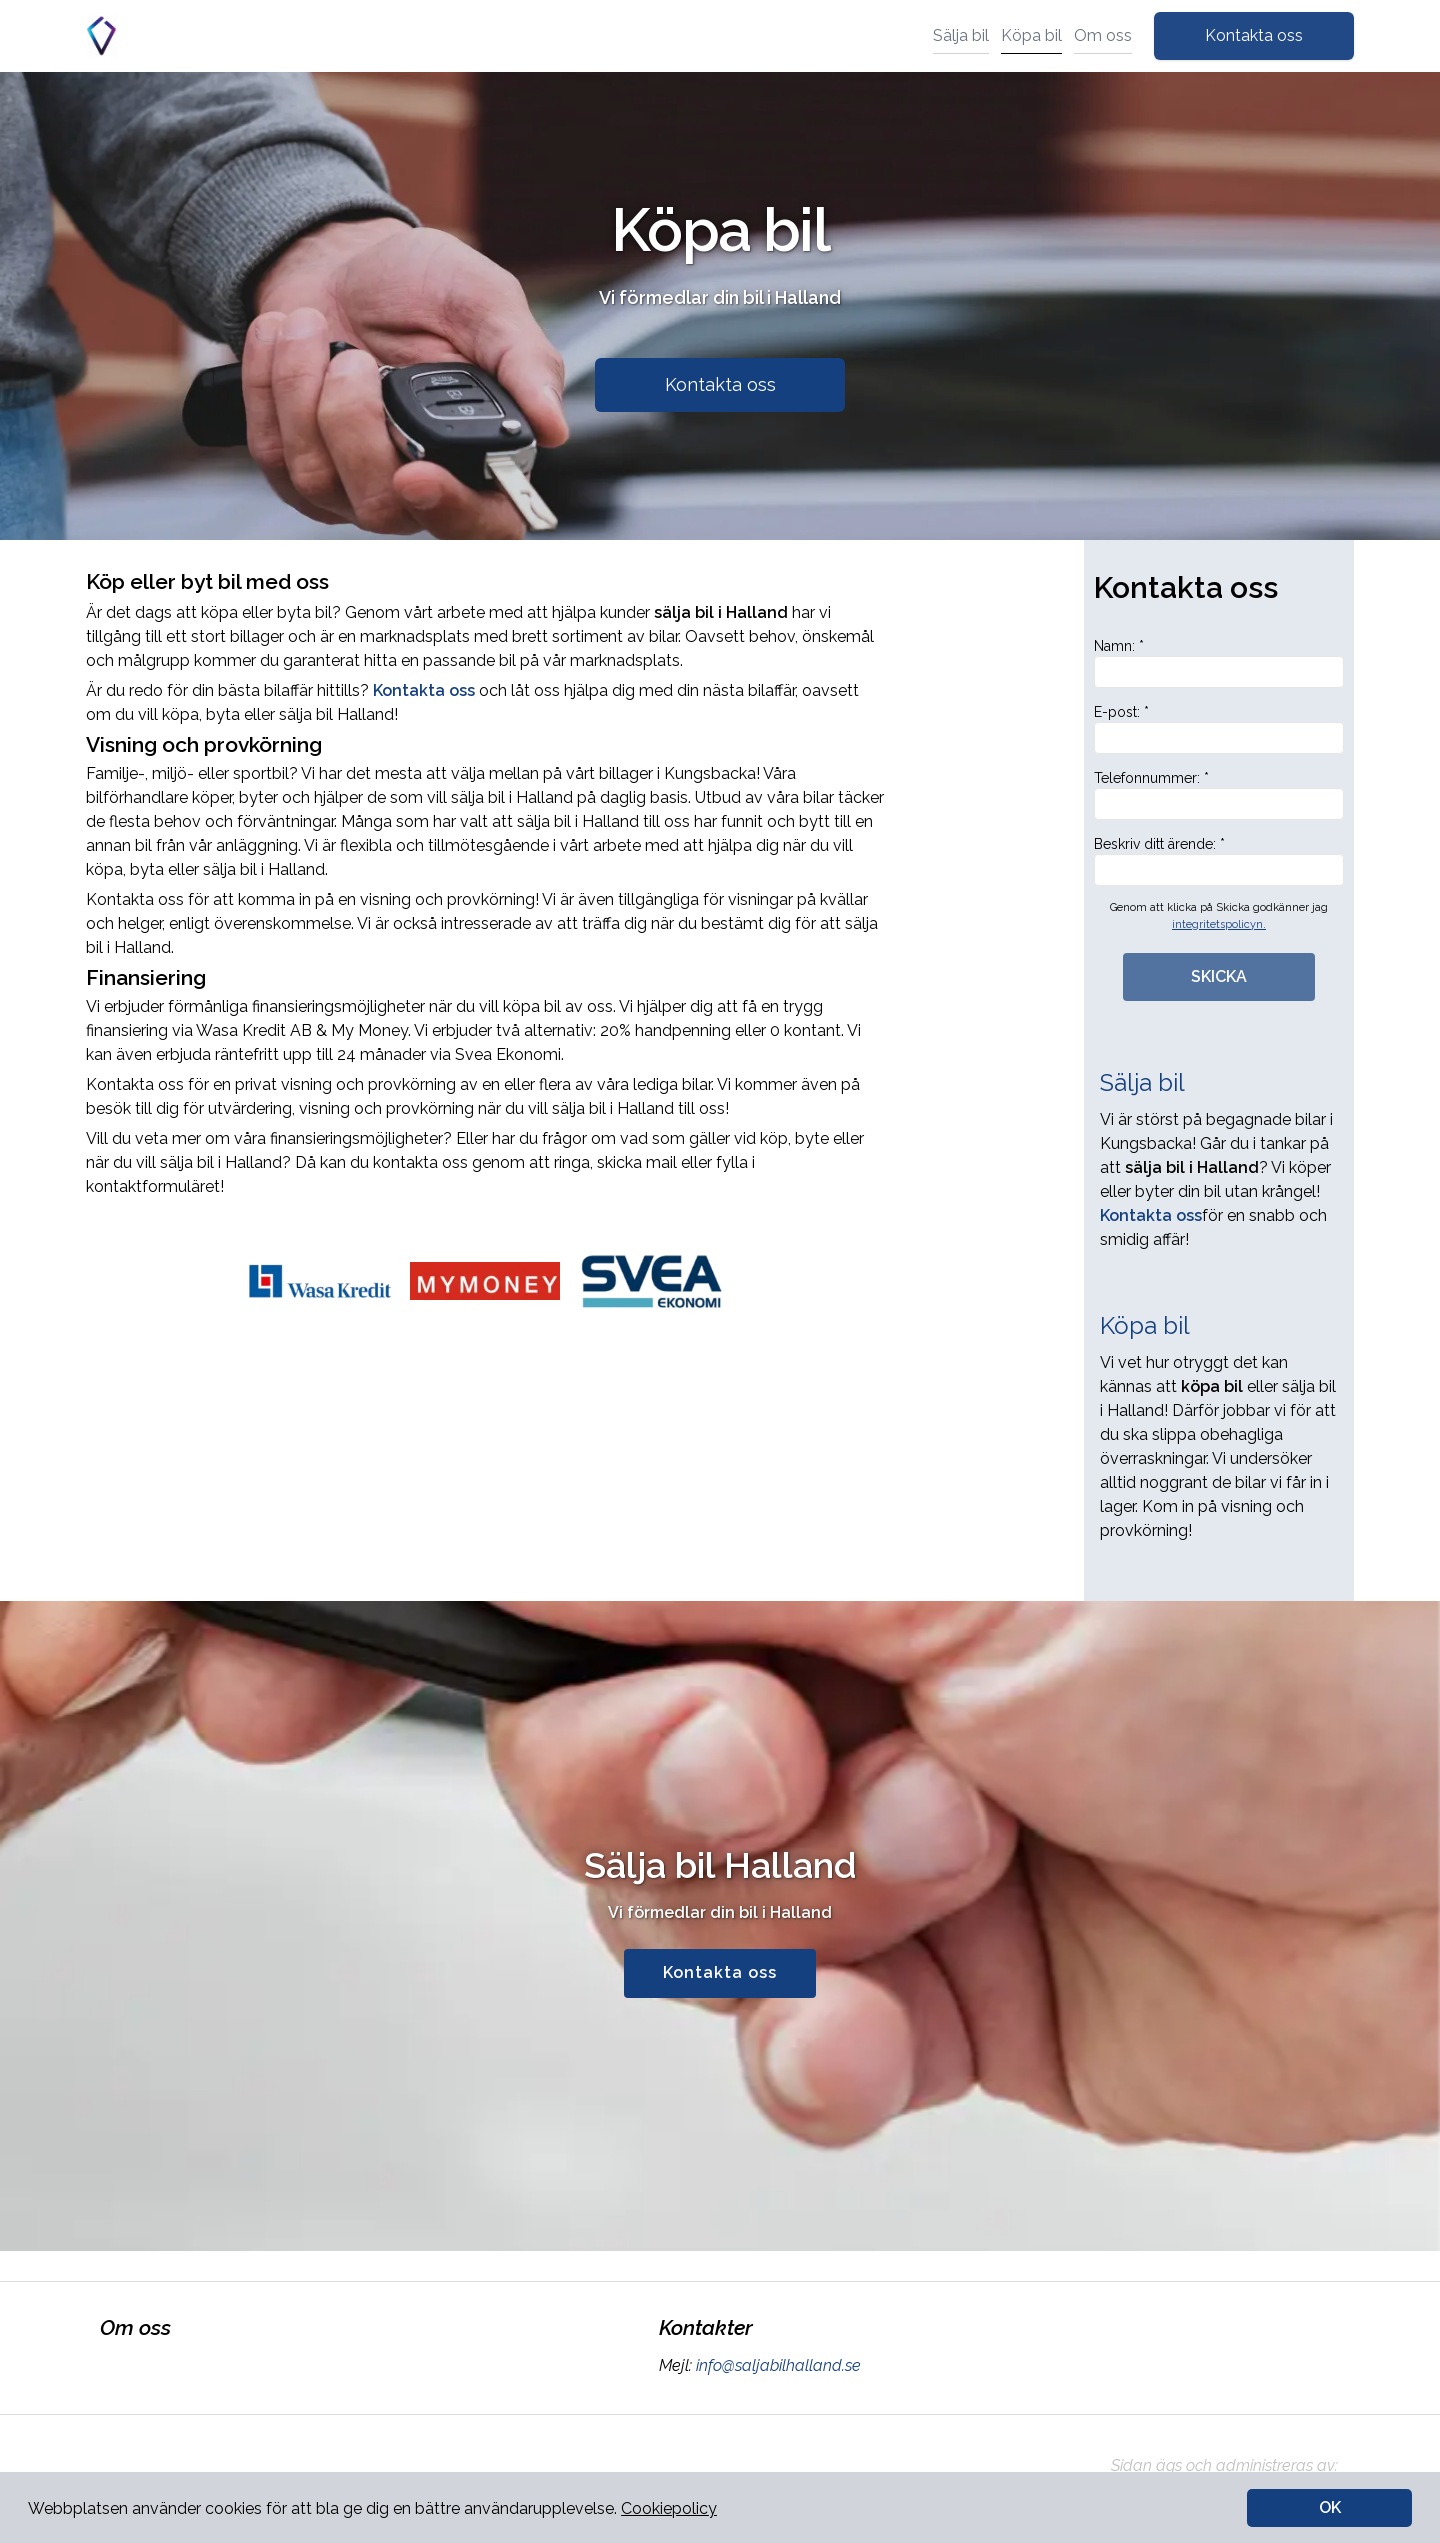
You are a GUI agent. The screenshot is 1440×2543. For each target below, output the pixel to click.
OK (1330, 2507)
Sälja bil (961, 35)
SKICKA (1219, 976)
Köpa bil (1031, 35)
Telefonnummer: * (1219, 795)
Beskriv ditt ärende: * (1219, 861)
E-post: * (1219, 729)
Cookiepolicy (669, 2508)
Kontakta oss (1254, 35)
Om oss (1103, 35)
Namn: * (1219, 663)
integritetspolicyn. (1219, 924)
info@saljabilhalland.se (776, 2365)
